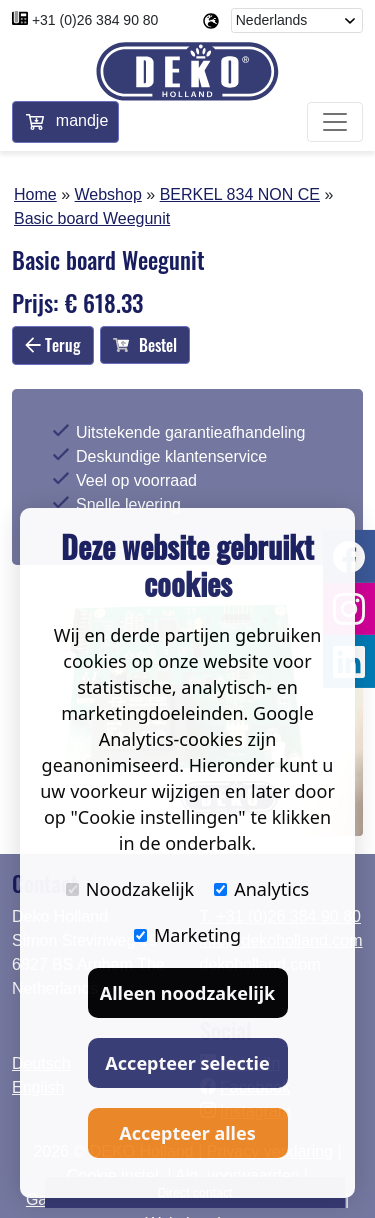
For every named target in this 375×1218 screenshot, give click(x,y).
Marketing (187, 935)
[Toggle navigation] (335, 122)
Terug (53, 345)
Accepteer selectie (187, 1063)
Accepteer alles (187, 1133)
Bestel (145, 345)
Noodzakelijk (130, 889)
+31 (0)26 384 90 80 (95, 20)
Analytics (261, 889)
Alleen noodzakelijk (187, 993)
